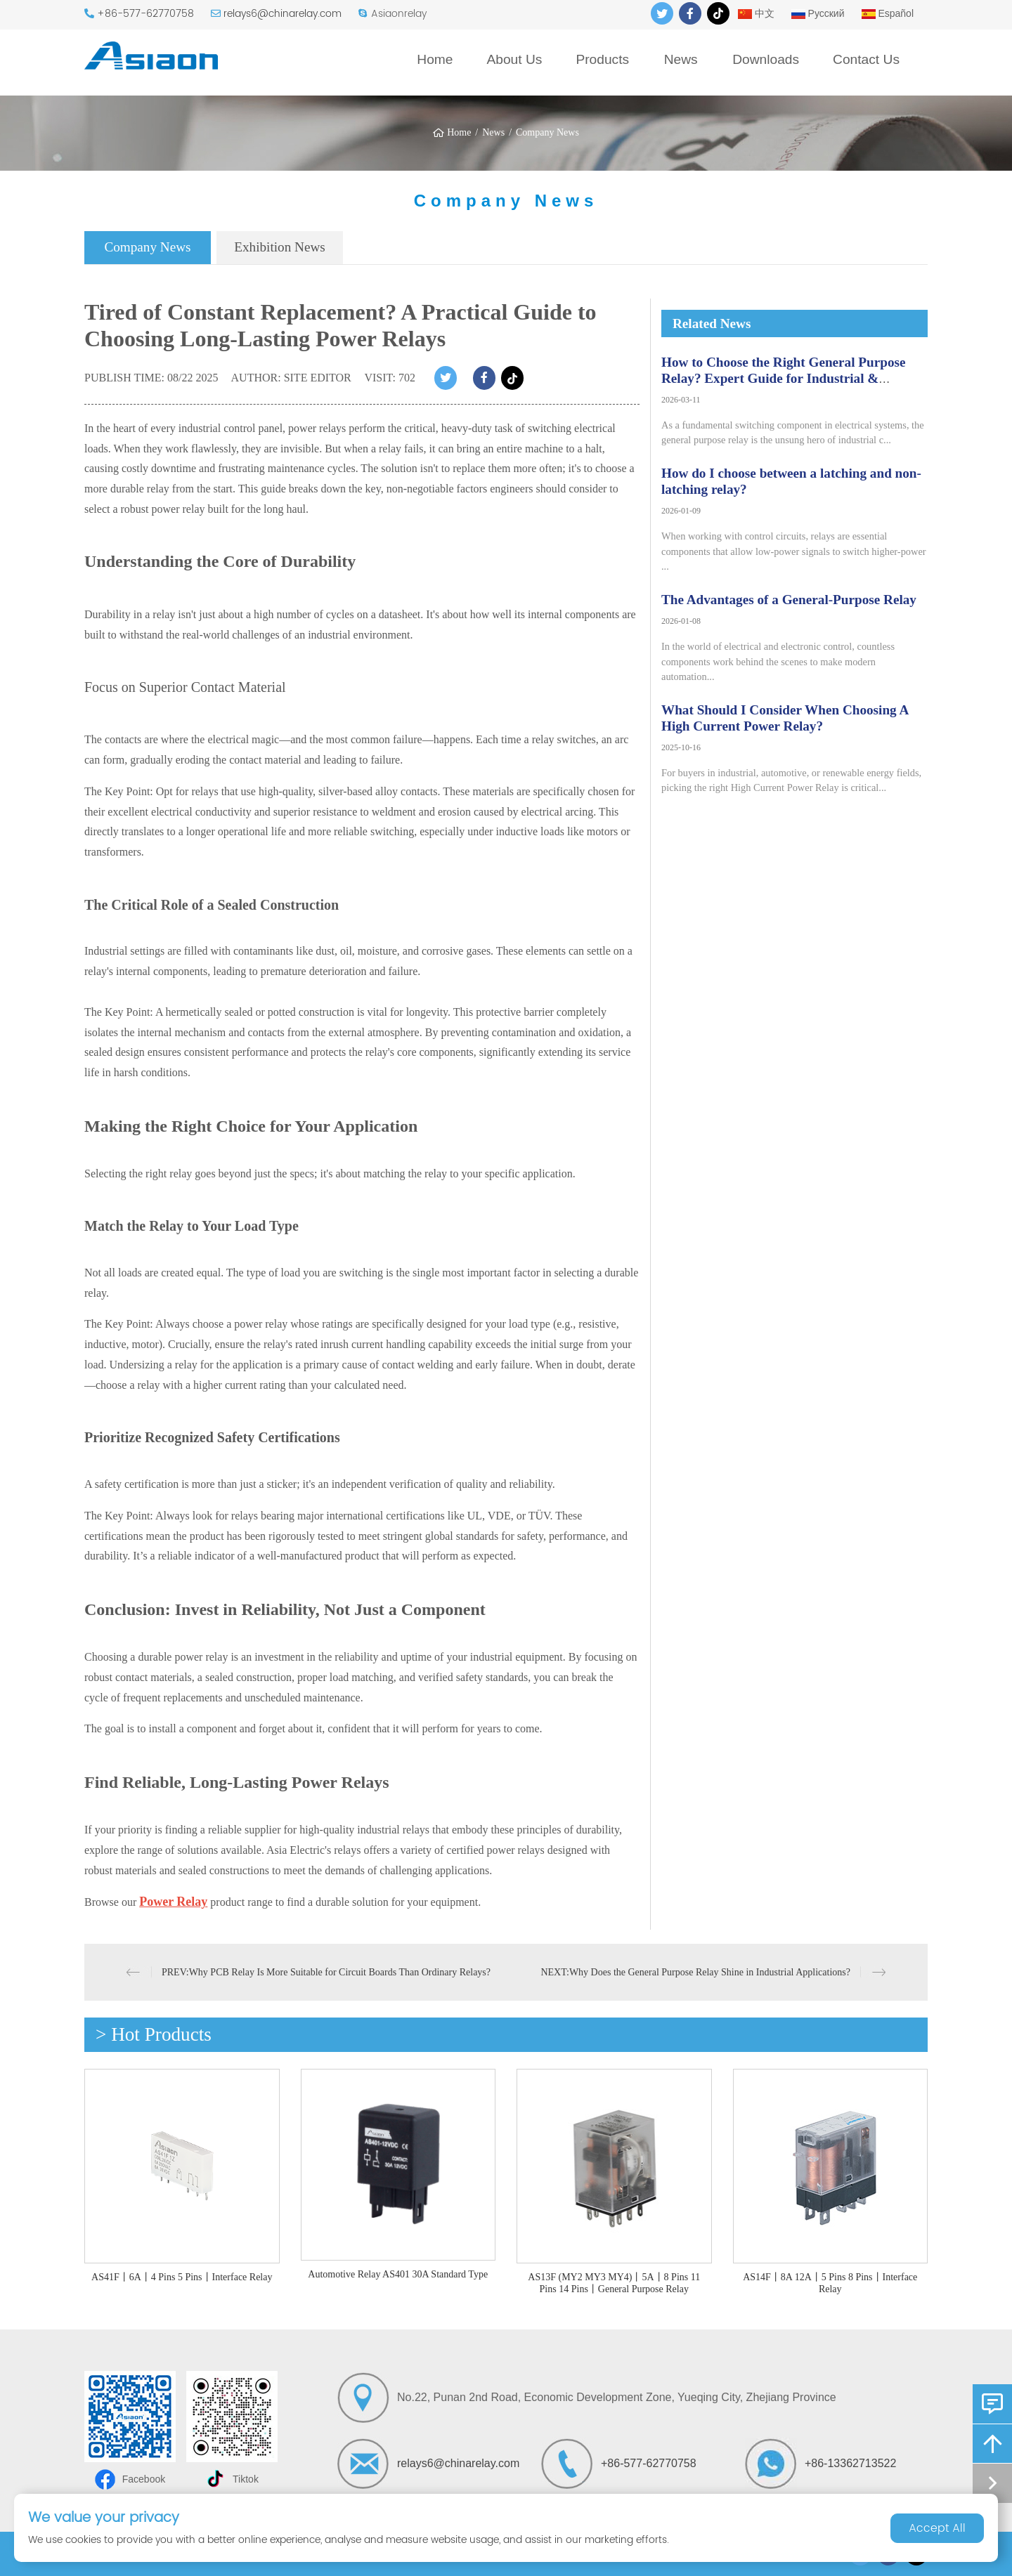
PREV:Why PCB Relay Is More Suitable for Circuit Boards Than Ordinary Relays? (326, 1972)
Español (888, 13)
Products (602, 59)
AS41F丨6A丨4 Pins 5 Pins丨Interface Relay (181, 2277)
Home (435, 59)
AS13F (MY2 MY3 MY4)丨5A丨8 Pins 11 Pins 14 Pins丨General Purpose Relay (614, 2283)
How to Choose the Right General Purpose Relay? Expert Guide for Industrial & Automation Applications (783, 378)
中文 (756, 13)
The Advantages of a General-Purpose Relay (788, 599)
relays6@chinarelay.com (282, 14)
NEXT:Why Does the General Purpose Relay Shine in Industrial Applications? (695, 1972)
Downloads (765, 59)
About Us (514, 59)
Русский (818, 13)
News (681, 59)
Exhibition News (279, 247)
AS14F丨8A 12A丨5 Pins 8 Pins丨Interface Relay (830, 2283)
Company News (547, 132)
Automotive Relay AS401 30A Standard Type (398, 2274)
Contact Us (866, 59)
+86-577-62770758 (145, 14)
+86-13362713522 (850, 2463)
